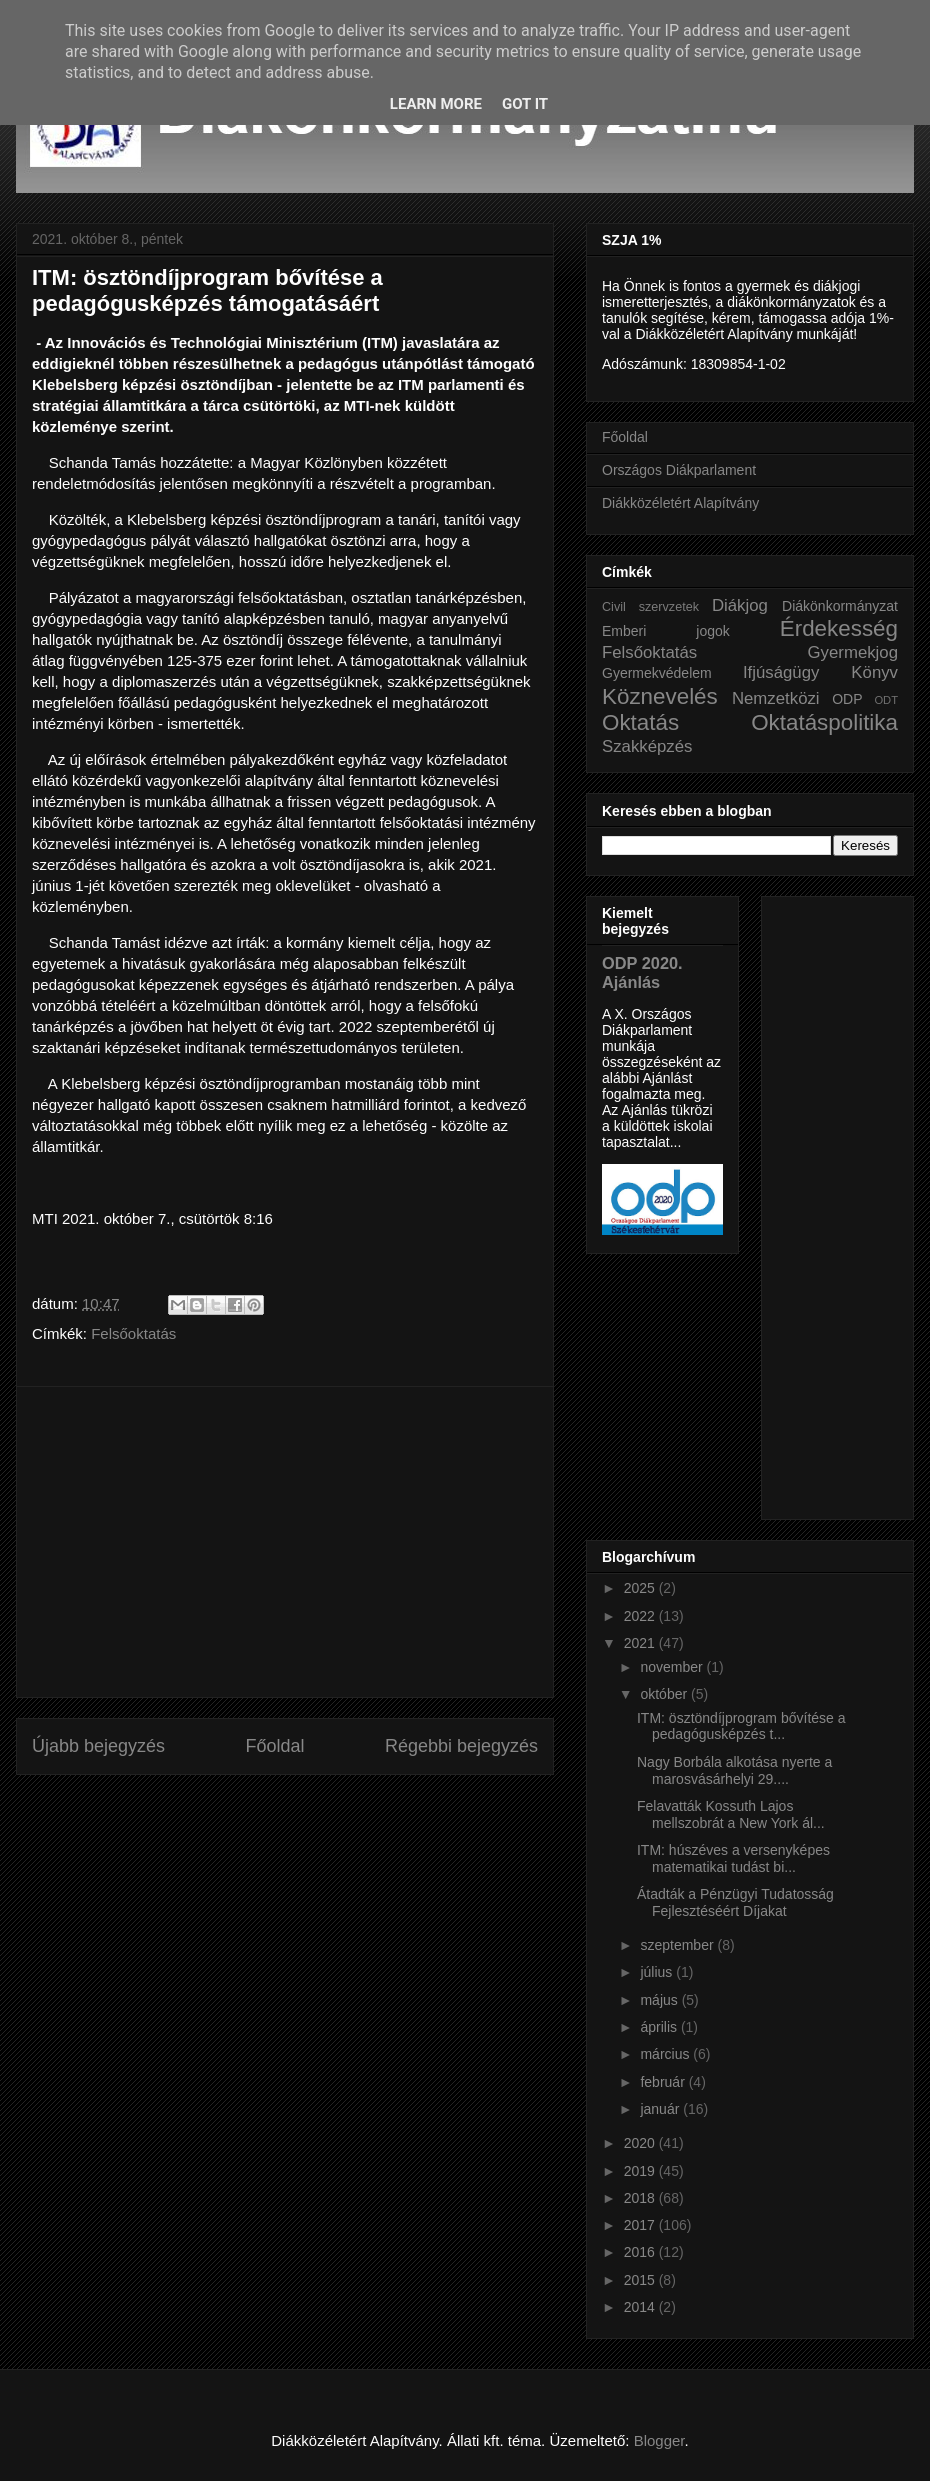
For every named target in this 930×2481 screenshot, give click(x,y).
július (658, 1972)
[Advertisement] (285, 1542)
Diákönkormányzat (840, 606)
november (673, 1667)
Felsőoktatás (133, 1333)
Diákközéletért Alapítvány (680, 503)
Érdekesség (839, 628)
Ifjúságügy (781, 672)
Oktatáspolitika (824, 722)
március (666, 2054)
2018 (641, 2198)
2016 (641, 2252)
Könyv (874, 672)
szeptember (678, 1945)
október (665, 1694)
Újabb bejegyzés (98, 1746)
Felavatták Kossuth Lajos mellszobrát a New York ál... (731, 1814)
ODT (886, 700)
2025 (641, 1588)
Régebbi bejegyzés (461, 1746)
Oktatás (640, 722)
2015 (641, 2280)
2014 (641, 2307)
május (660, 2000)
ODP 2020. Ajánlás (642, 972)
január (661, 2109)
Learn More (436, 104)
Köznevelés (660, 696)
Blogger (659, 2440)
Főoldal (274, 1746)
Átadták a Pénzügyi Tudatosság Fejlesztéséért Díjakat (735, 1902)
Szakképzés (647, 746)
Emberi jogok (666, 631)
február (664, 2082)
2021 (641, 1643)
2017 (641, 2225)
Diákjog (740, 605)
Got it (525, 104)
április (660, 2027)
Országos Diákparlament (679, 470)
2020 (641, 2143)
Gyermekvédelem (657, 673)
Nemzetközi (776, 698)
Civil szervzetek (650, 607)
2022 (641, 1616)
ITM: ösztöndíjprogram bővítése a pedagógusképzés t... (741, 1726)
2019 (641, 2171)
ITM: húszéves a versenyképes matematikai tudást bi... (733, 1858)
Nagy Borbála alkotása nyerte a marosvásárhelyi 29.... (734, 1770)
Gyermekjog (853, 652)
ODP (847, 699)
